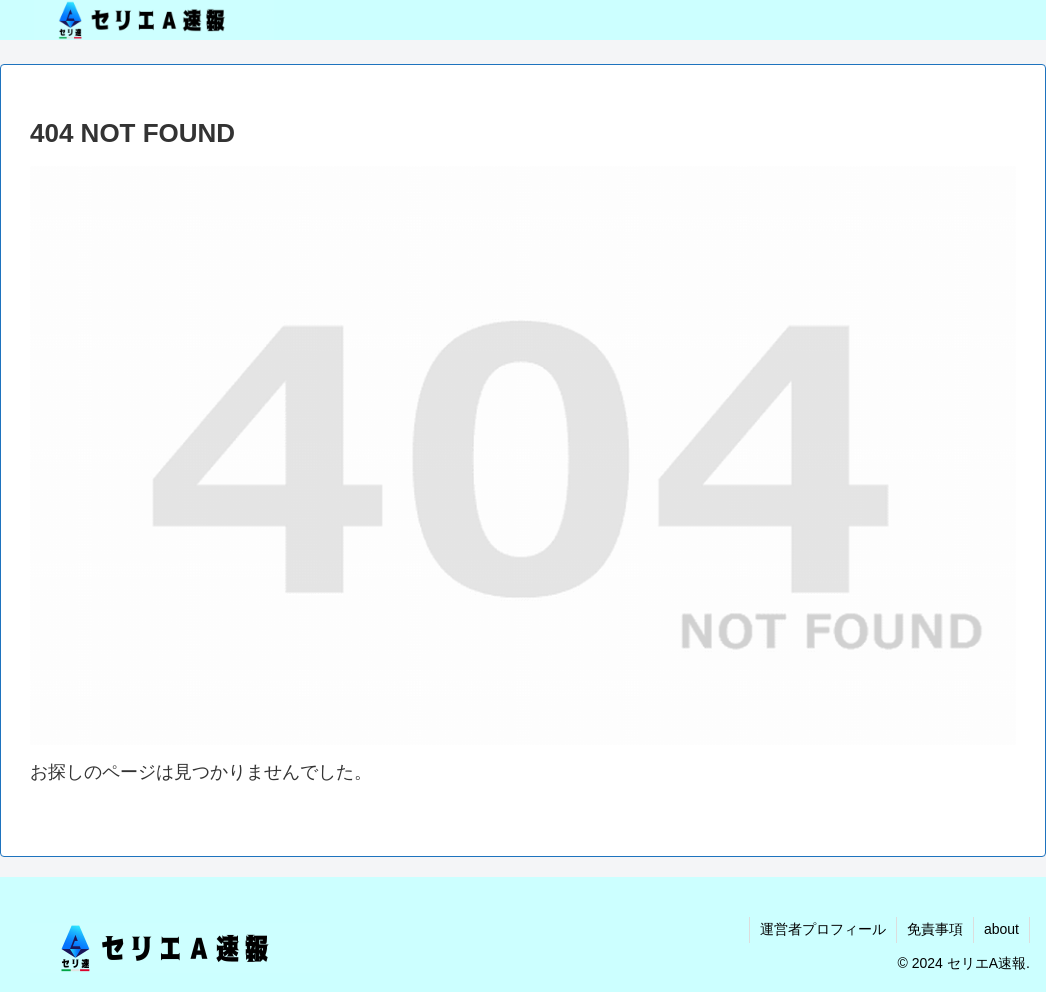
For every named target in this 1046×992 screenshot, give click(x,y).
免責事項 (935, 929)
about (1001, 929)
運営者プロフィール (823, 929)
